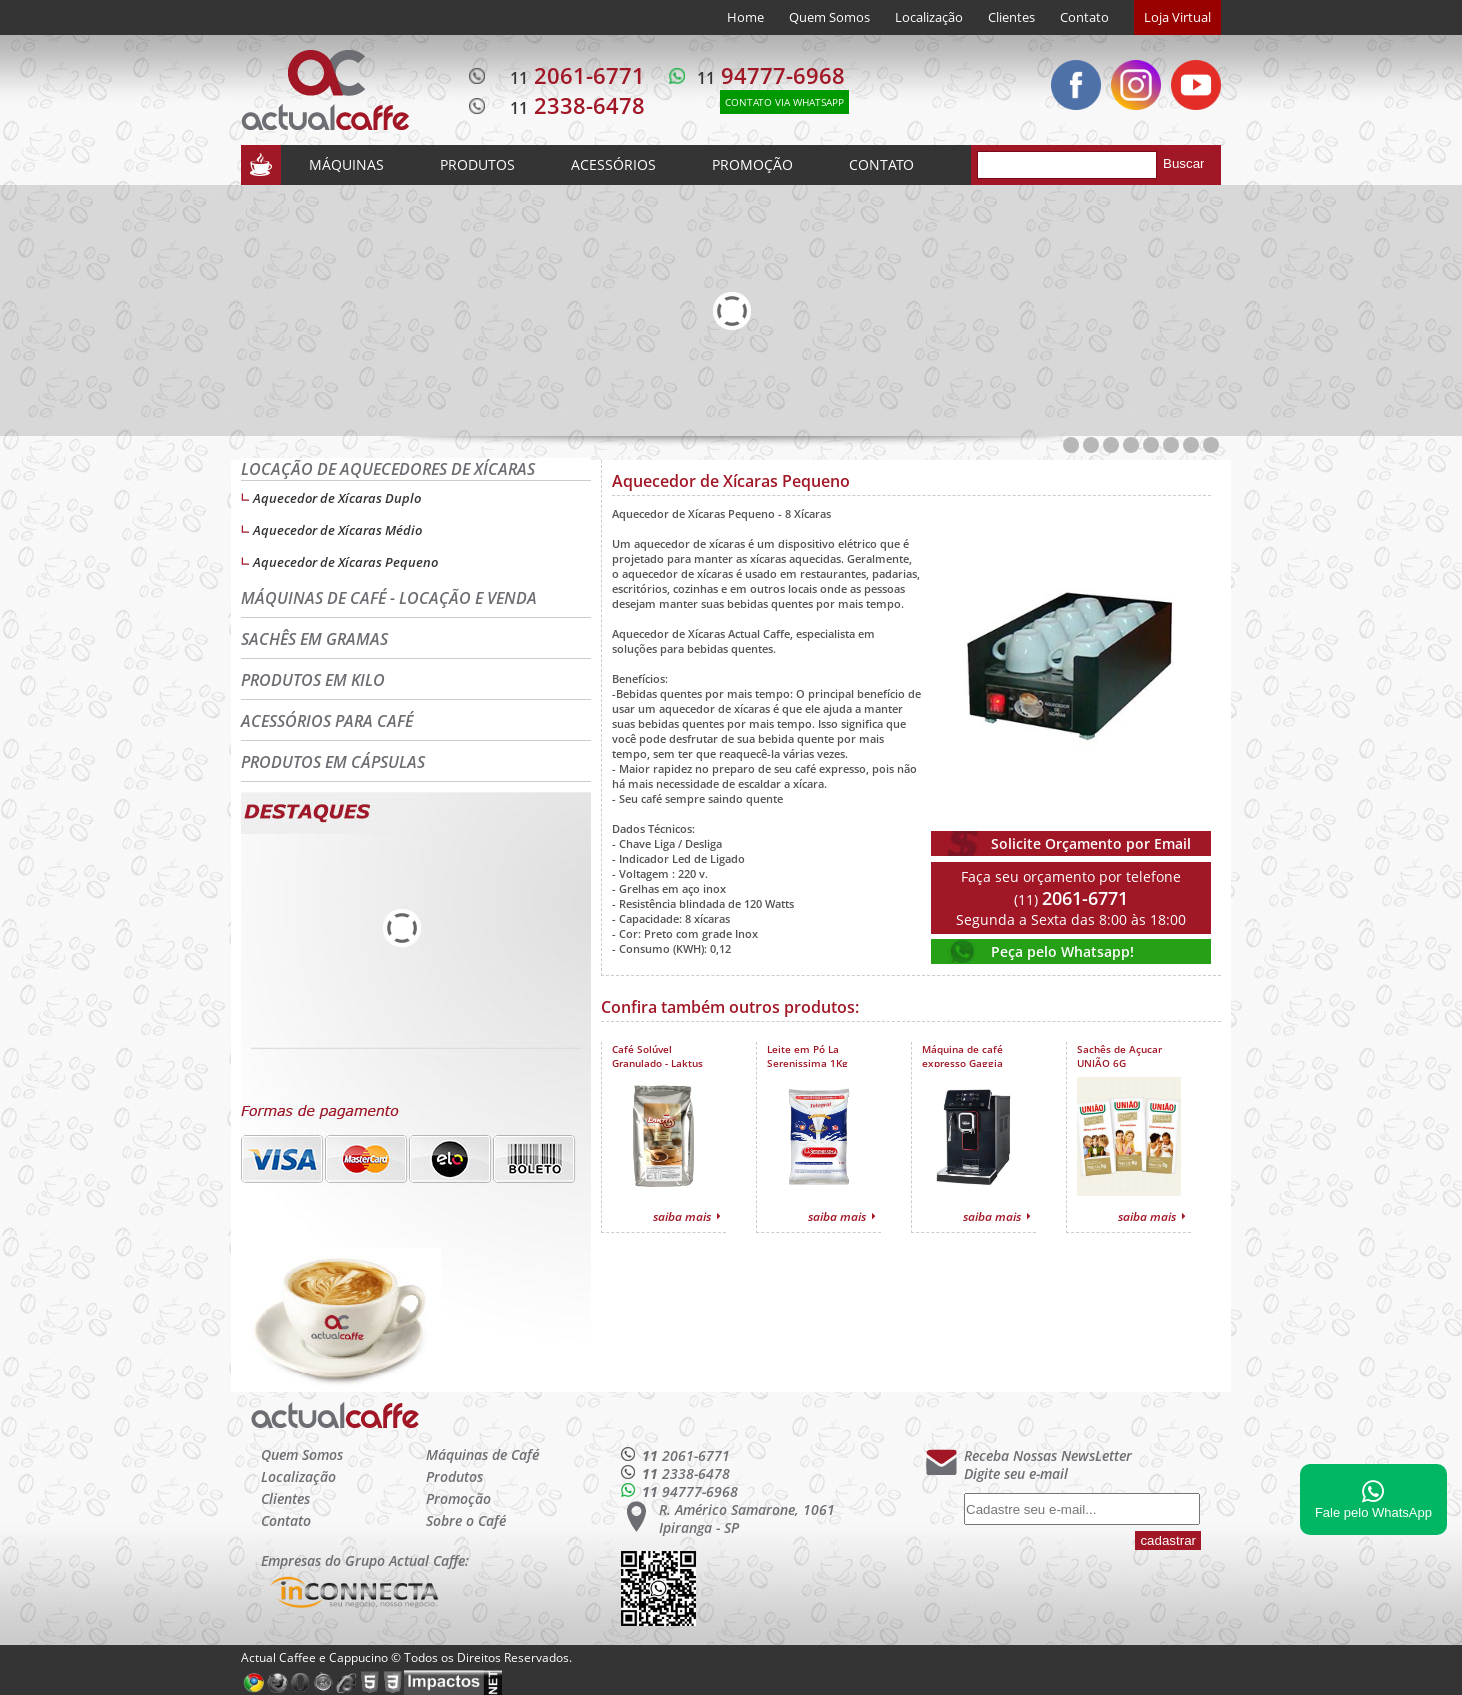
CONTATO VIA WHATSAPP (784, 102)
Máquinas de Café (482, 1454)
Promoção (458, 1498)
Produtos (454, 1476)
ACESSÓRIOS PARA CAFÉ (327, 721)
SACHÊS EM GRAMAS (314, 639)
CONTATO (881, 164)
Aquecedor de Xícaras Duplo (337, 498)
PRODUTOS (477, 164)
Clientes (1011, 17)
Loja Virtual (1177, 17)
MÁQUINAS (346, 164)
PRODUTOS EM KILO (313, 680)
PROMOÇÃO (752, 164)
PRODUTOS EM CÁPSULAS (333, 762)
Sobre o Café (466, 1520)
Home (745, 17)
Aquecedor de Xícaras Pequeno (345, 562)
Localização (929, 17)
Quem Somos (829, 17)
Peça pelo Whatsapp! (1062, 951)
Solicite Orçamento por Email (1091, 843)
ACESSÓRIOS (613, 164)
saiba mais (682, 1216)
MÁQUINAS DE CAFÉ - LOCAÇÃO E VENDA (389, 598)
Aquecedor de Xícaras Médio (337, 530)
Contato (1084, 17)
